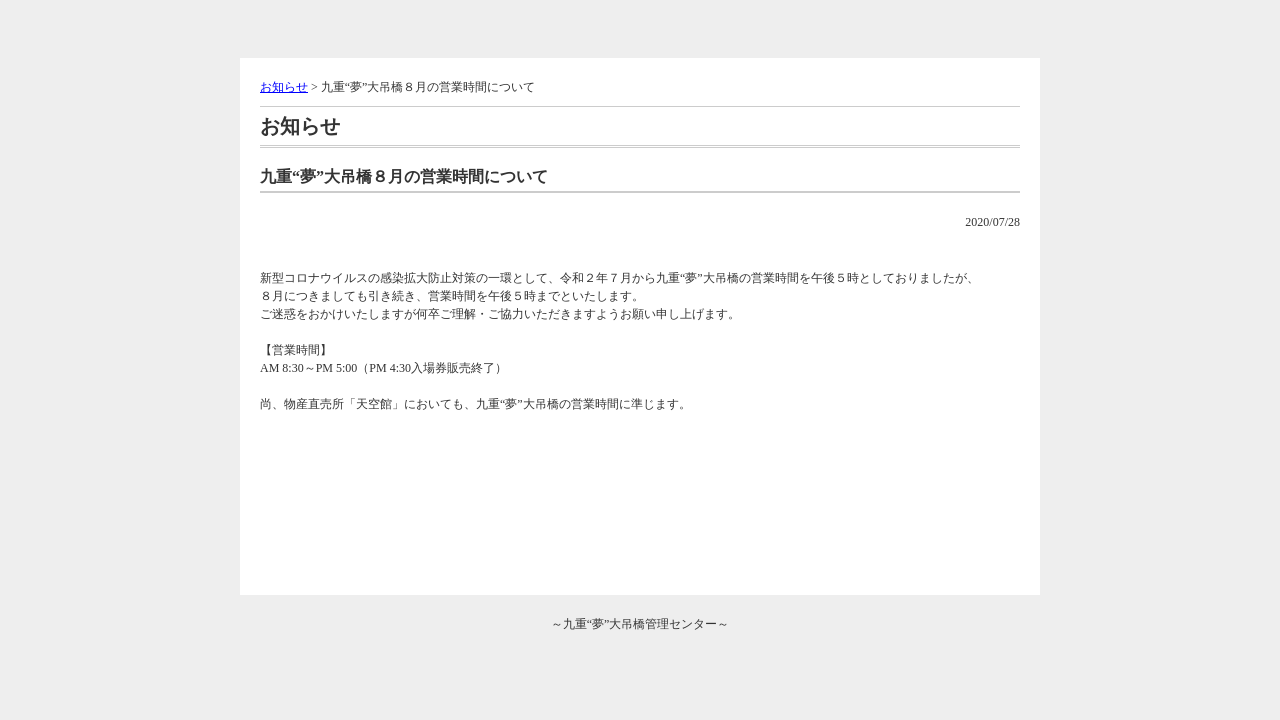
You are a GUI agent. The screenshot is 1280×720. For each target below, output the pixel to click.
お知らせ (284, 87)
